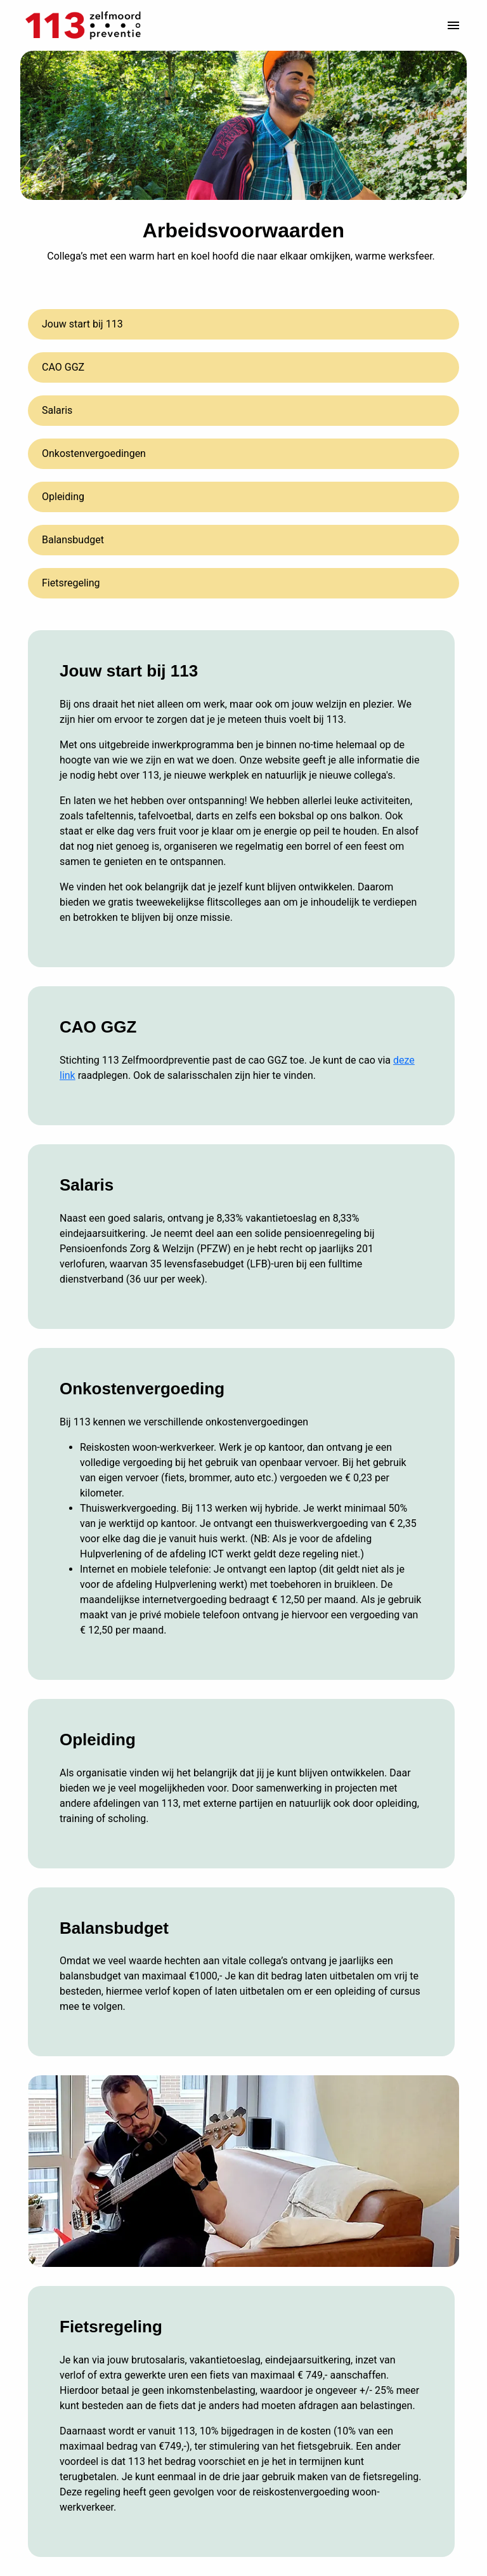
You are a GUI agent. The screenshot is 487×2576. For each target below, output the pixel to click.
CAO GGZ (63, 367)
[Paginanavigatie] (453, 25)
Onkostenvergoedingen (94, 453)
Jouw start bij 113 (82, 324)
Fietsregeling (71, 583)
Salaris (57, 410)
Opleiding (63, 497)
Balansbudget (73, 540)
